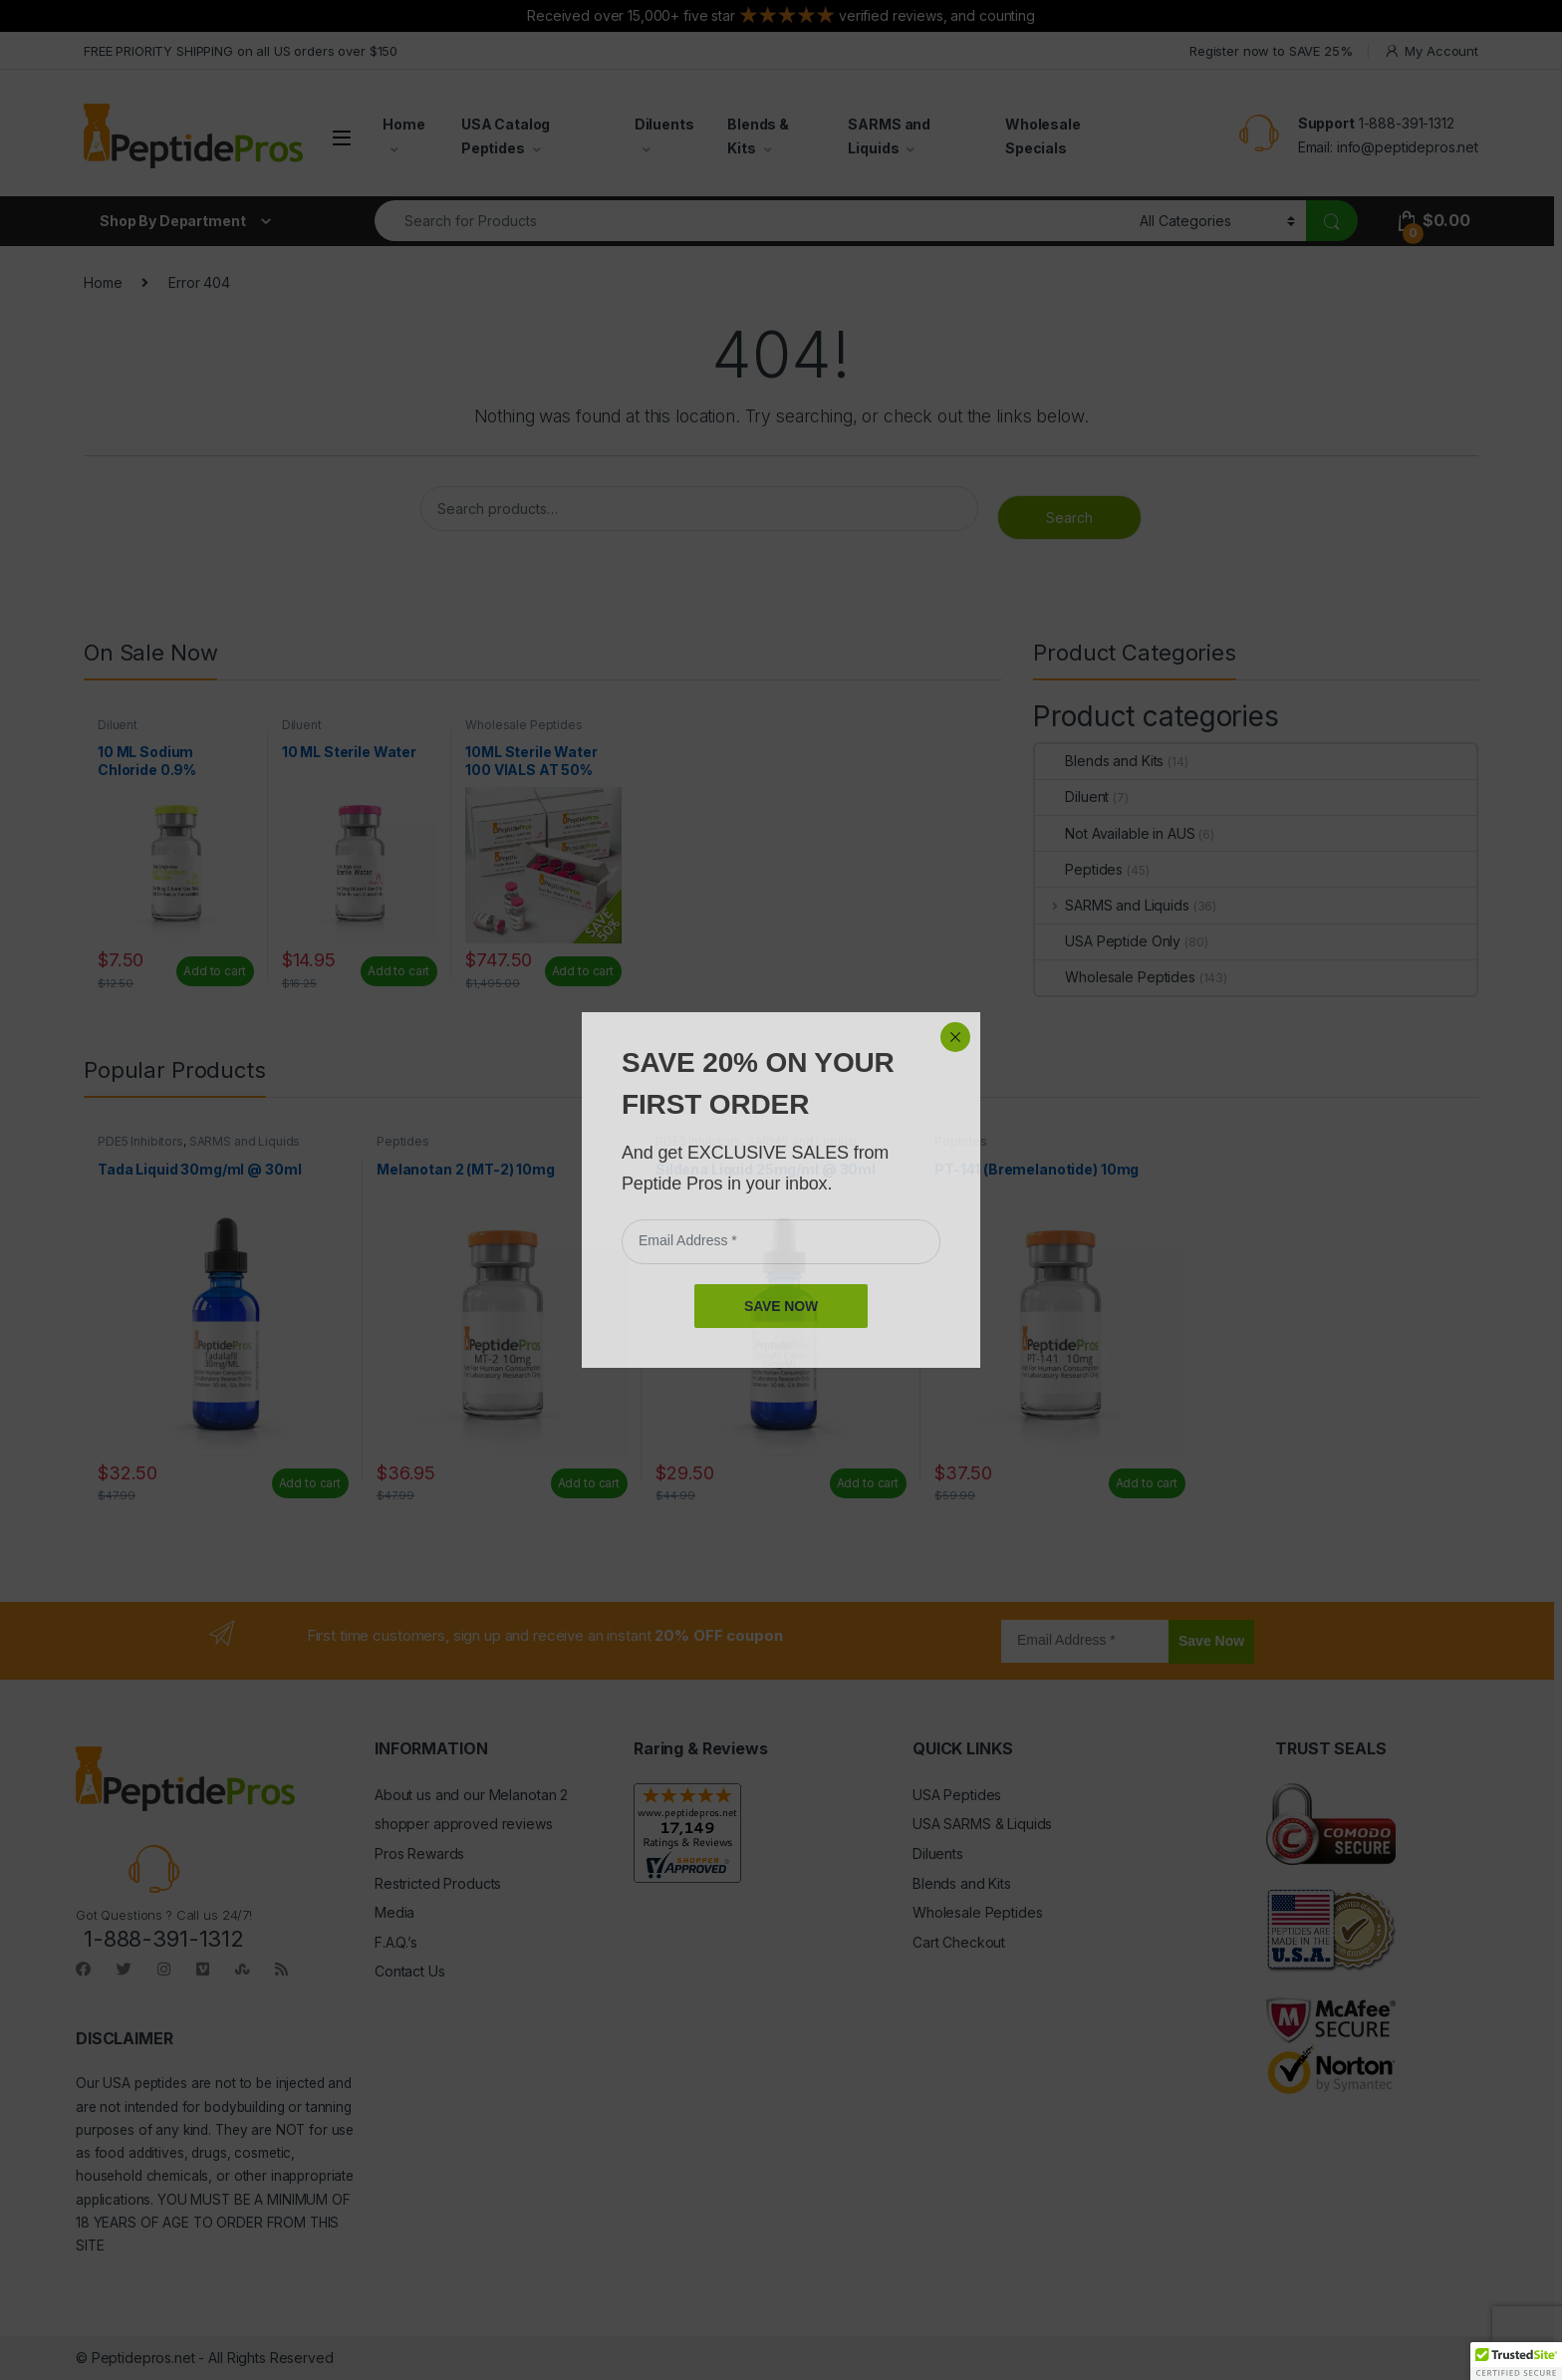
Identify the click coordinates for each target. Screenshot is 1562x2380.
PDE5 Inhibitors (140, 1141)
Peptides (1079, 869)
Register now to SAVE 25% (1271, 51)
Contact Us (410, 1971)
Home (403, 124)
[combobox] (752, 220)
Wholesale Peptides (523, 724)
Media (394, 1912)
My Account (1431, 51)
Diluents (664, 124)
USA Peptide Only (1107, 940)
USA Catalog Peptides (505, 136)
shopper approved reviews (464, 1823)
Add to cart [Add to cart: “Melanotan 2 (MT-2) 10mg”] (589, 1482)
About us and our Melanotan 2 (471, 1794)
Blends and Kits (1099, 760)
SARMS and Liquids (889, 136)
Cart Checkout (958, 1942)
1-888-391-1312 (1406, 123)
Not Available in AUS (1114, 833)
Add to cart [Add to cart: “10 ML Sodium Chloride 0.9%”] (214, 970)
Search (1069, 517)
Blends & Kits (758, 136)
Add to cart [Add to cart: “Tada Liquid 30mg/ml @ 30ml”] (310, 1482)
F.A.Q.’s (396, 1942)
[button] (1516, 2361)
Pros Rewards (419, 1853)
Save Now (1211, 1641)
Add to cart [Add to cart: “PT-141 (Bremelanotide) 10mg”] (1146, 1482)
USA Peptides (956, 1794)
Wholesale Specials (1043, 136)
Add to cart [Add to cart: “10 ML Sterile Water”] (398, 970)
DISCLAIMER (124, 2038)
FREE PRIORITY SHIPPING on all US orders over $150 (240, 51)
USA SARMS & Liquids (982, 1823)
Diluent (117, 724)
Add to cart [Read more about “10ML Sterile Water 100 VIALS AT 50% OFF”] (583, 970)
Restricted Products (438, 1883)
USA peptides (144, 2083)
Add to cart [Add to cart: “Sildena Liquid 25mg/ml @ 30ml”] (868, 1482)
